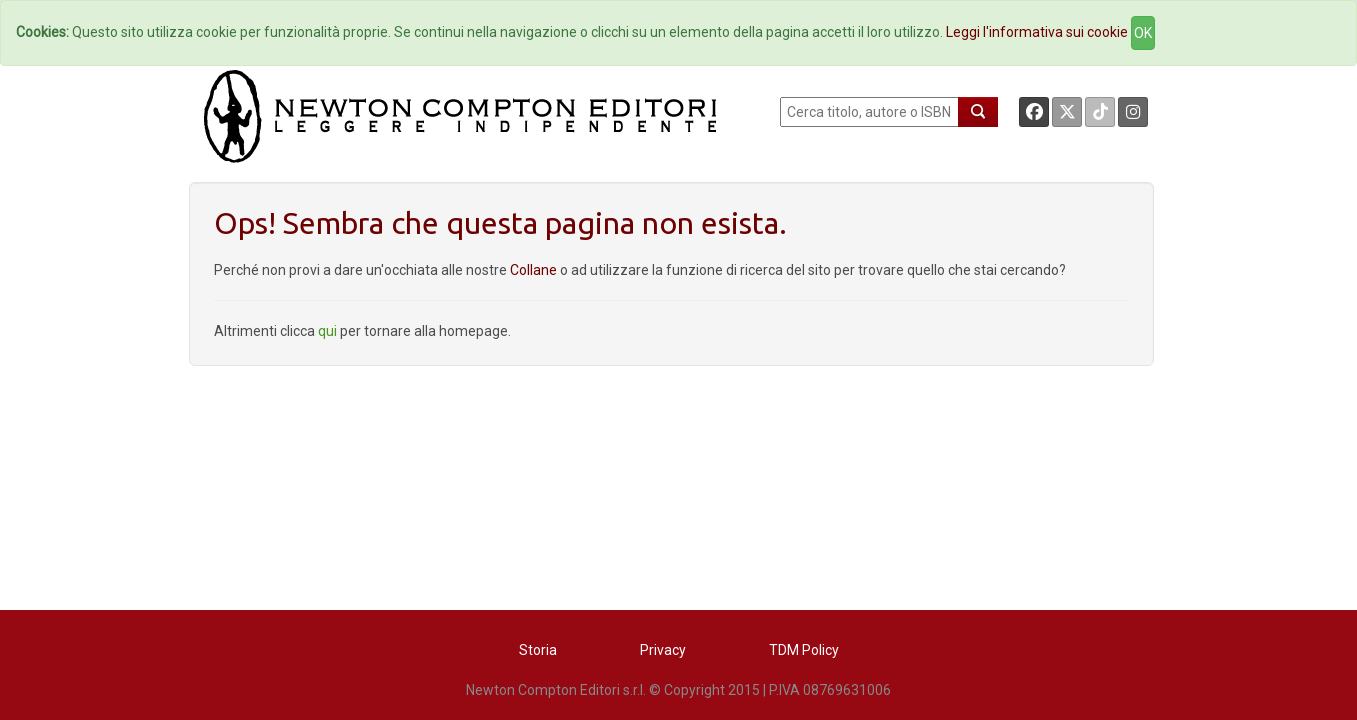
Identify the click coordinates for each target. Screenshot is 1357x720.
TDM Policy (804, 650)
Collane (535, 270)
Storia (538, 650)
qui (327, 331)
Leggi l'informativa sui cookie (1037, 32)
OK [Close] (1143, 33)
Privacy (663, 650)
